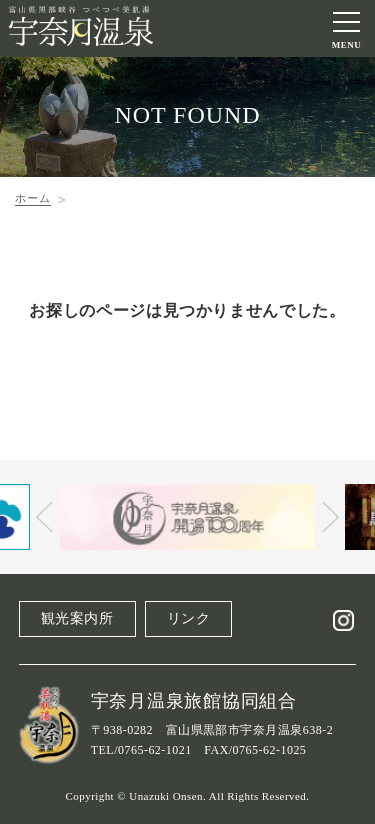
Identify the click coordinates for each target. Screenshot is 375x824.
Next (330, 517)
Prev (45, 517)
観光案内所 (77, 618)
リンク (189, 618)
